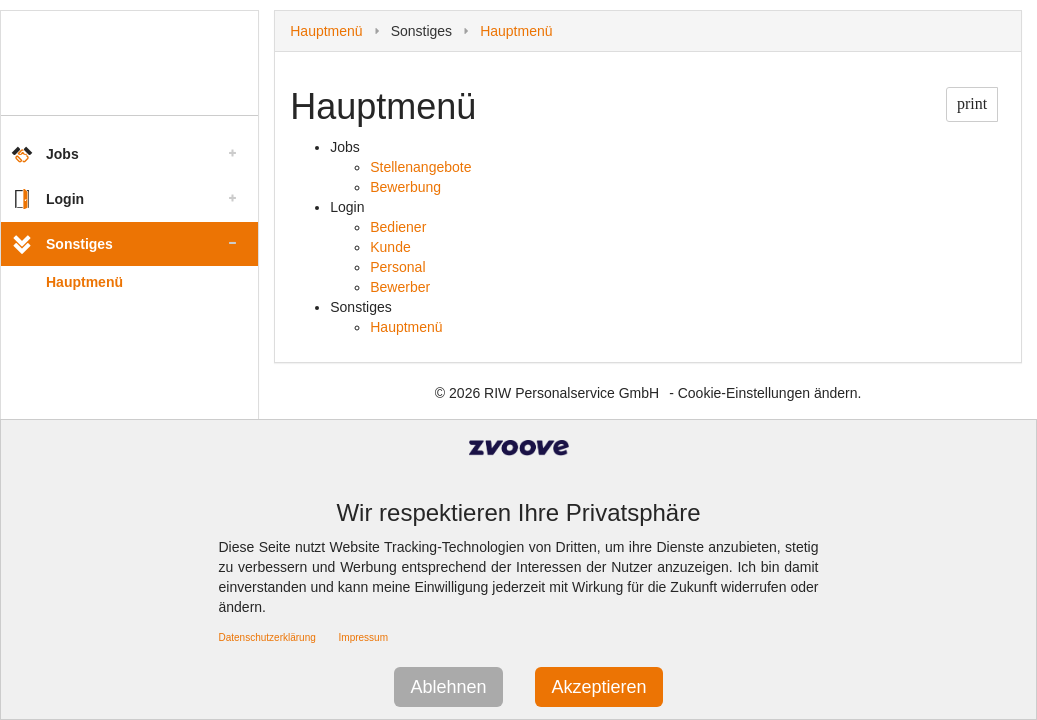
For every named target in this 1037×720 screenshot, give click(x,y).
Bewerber (400, 287)
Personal (397, 267)
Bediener (398, 227)
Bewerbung (405, 187)
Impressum (363, 637)
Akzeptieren (598, 687)
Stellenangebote (420, 167)
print (972, 103)
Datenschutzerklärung (267, 637)
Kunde (390, 247)
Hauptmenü (84, 282)
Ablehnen (448, 687)
